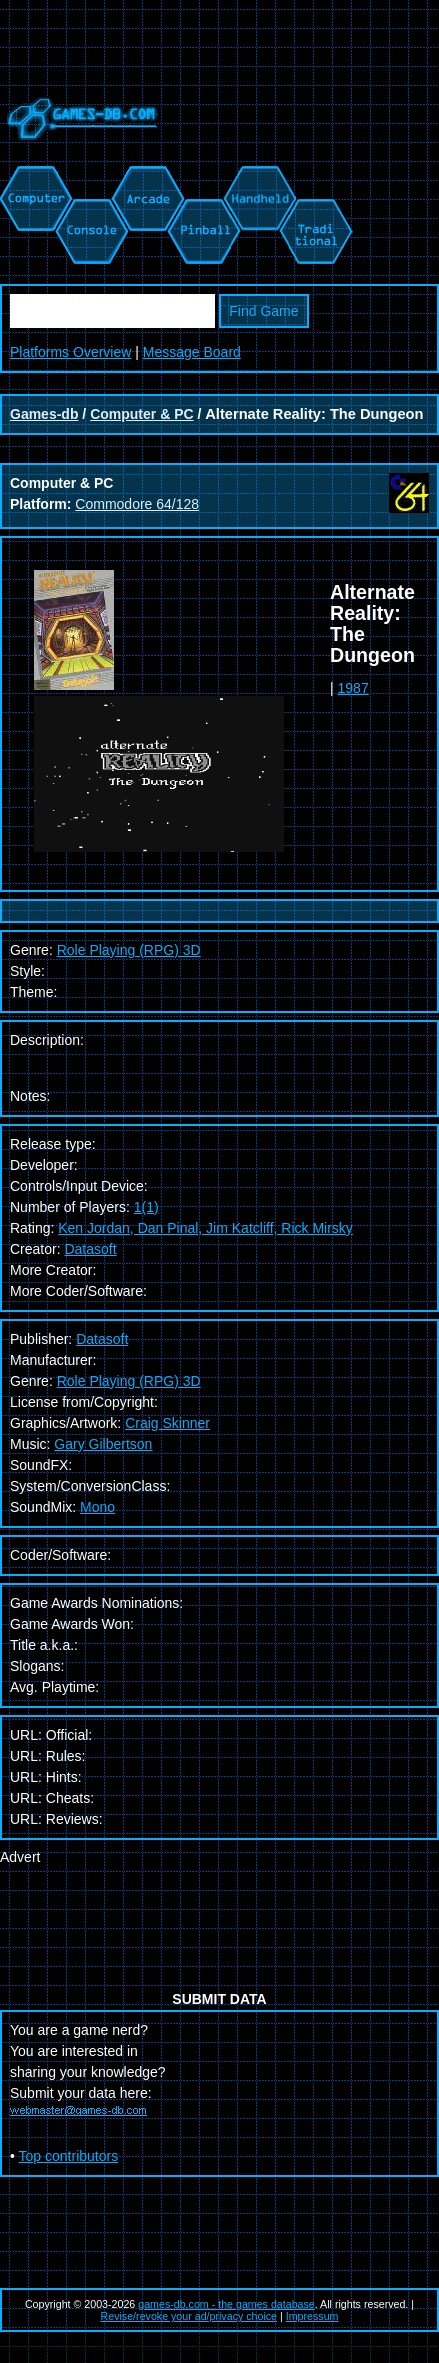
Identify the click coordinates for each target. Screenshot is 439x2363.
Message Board (192, 352)
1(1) (146, 1207)
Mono (97, 1507)
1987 (353, 688)
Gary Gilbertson (103, 1444)
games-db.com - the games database (226, 2304)
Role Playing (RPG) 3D (129, 1381)
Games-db (44, 414)
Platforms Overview (70, 352)
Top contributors (69, 2156)
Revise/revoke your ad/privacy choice (189, 2316)
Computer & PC (141, 414)
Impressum (312, 2316)
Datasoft (90, 1249)
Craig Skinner (167, 1423)
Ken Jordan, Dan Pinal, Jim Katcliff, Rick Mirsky (205, 1228)
